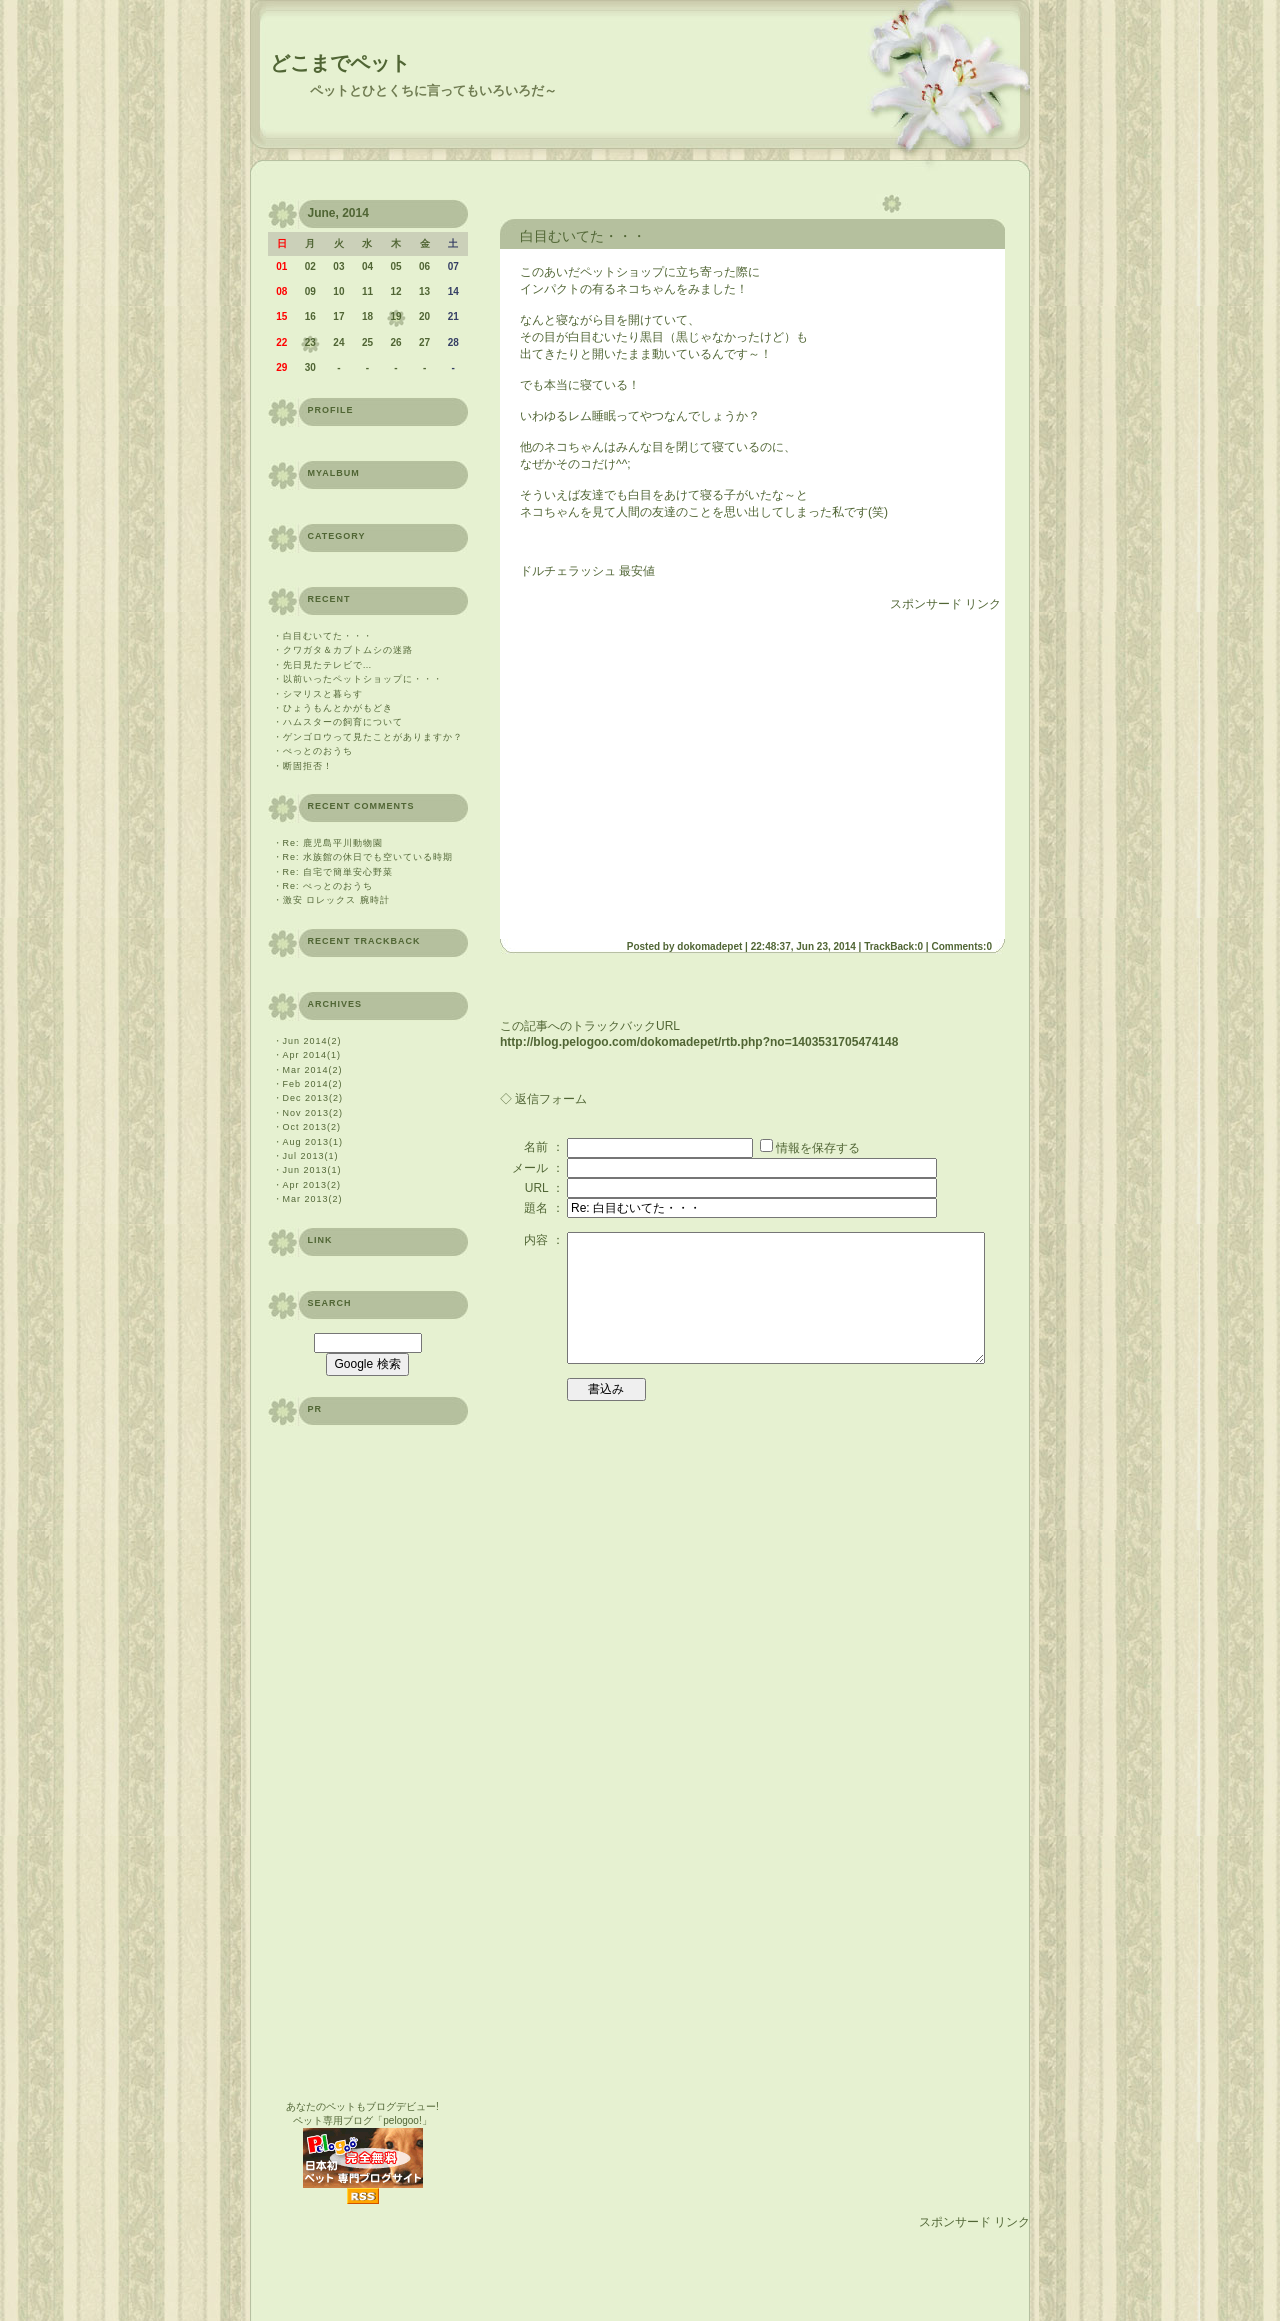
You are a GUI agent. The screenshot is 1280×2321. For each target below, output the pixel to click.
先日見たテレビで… (328, 665)
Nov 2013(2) (313, 1113)
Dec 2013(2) (313, 1098)
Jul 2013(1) (311, 1156)
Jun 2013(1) (312, 1170)
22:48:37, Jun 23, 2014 (803, 946)
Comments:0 (961, 946)
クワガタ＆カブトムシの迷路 (348, 650)
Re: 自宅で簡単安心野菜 (338, 872)
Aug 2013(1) (313, 1142)
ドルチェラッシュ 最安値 (587, 571)
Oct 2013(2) (312, 1127)
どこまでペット (340, 63)
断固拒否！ (308, 766)
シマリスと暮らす (323, 694)
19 (395, 316)
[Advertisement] (688, 768)
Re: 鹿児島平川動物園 (333, 843)
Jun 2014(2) (312, 1041)
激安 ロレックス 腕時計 (336, 900)
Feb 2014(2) (313, 1084)
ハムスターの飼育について (343, 722)
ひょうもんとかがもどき (343, 708)
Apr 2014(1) (312, 1055)
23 (310, 342)
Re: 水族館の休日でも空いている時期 (368, 857)
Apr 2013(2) (312, 1185)
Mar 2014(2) (313, 1070)
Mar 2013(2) (313, 1199)
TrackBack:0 (893, 946)
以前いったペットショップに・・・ (363, 679)
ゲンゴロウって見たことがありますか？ (373, 737)
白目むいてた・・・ (328, 636)
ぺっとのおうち (318, 751)
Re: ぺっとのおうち (328, 886)
